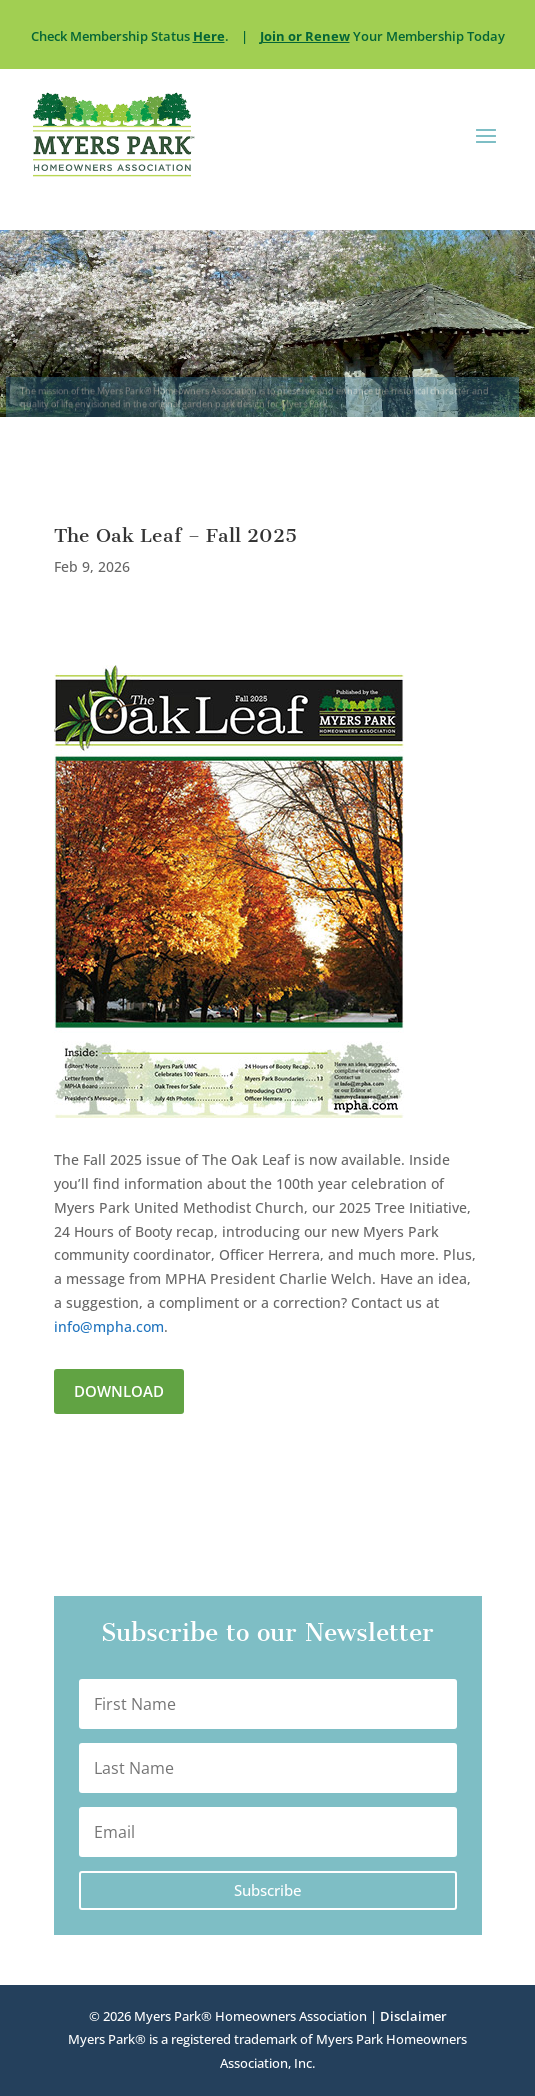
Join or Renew (305, 36)
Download (119, 1391)
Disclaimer (413, 2016)
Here (209, 36)
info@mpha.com (109, 1326)
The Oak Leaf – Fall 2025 (175, 535)
